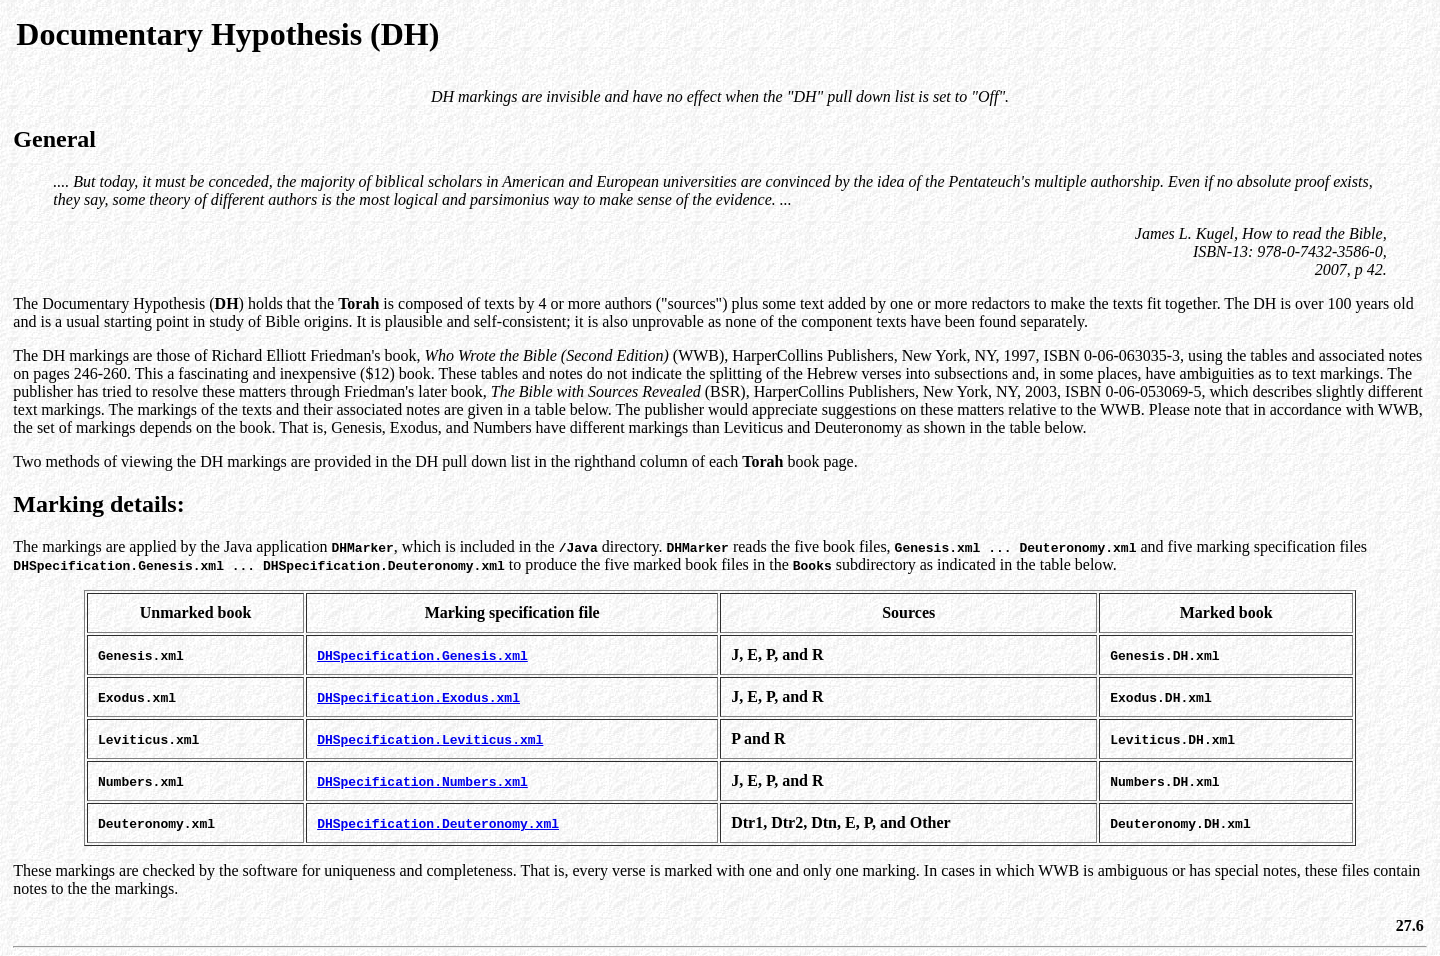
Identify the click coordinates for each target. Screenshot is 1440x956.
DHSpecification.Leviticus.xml (430, 739)
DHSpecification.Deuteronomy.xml (438, 823)
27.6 (1410, 925)
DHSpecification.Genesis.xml (422, 655)
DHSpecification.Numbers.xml (422, 781)
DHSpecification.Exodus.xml (418, 697)
